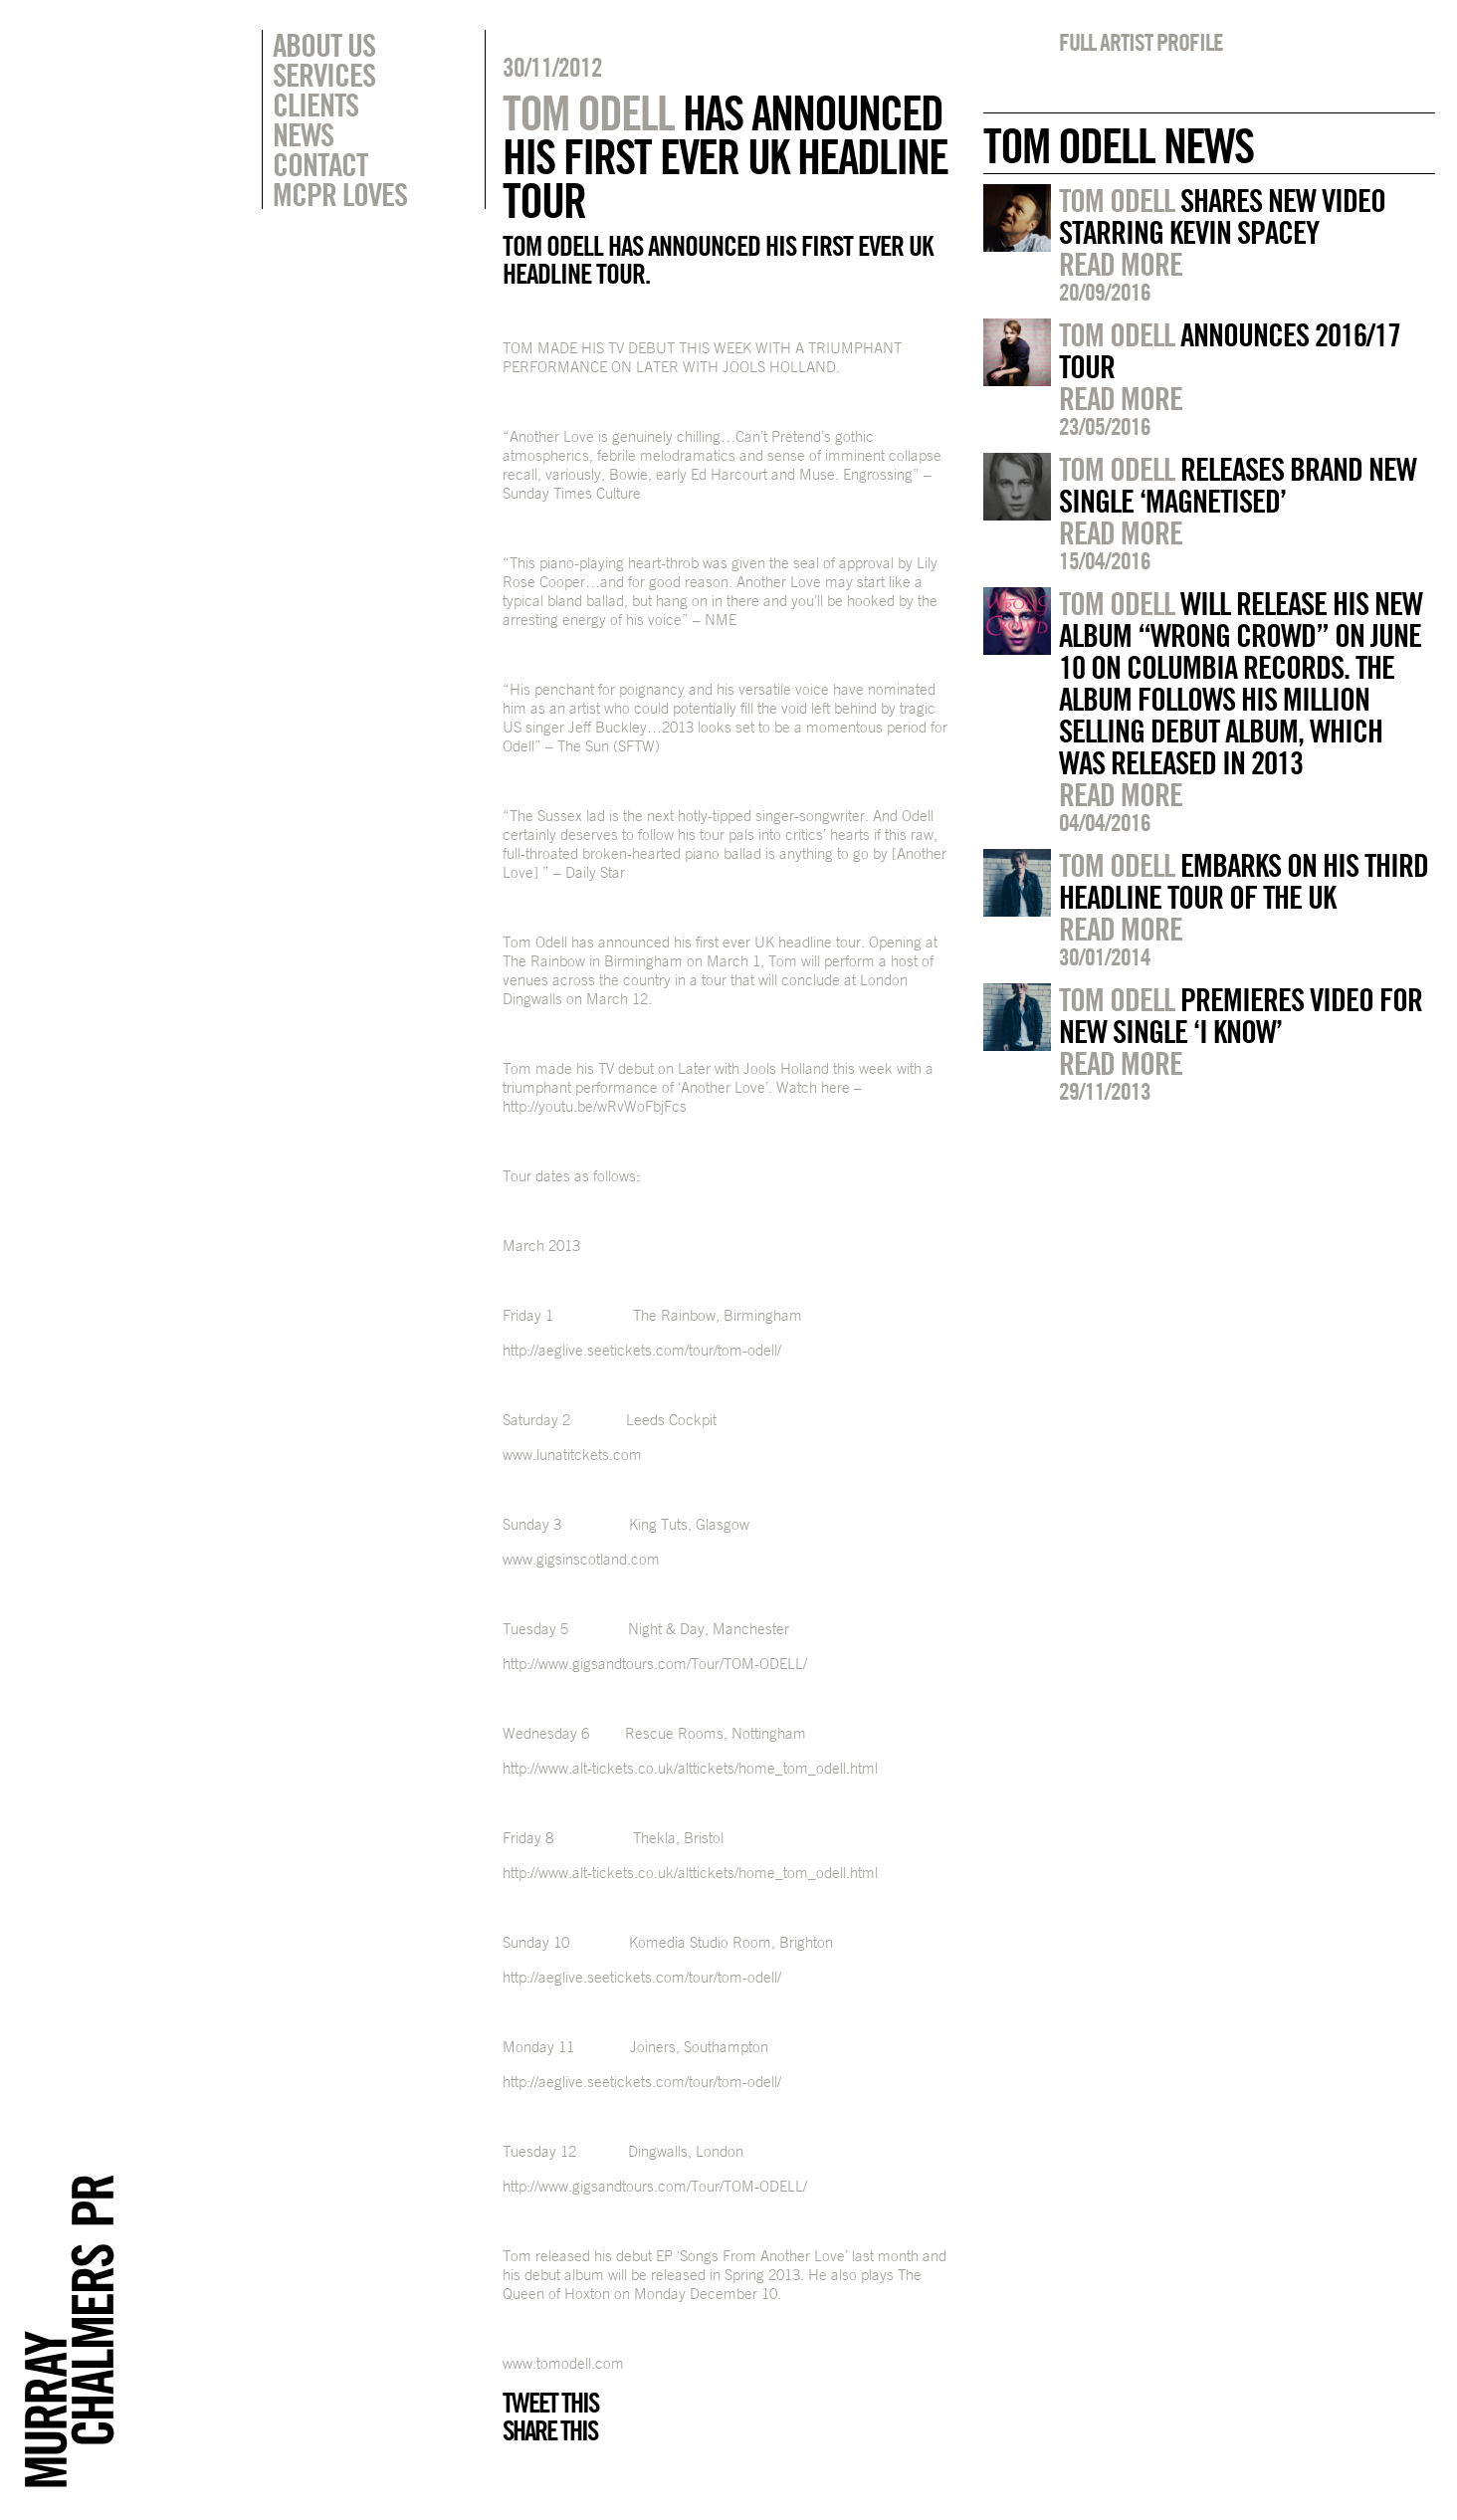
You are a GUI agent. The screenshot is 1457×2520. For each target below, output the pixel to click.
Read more (1120, 264)
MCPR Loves (340, 194)
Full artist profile (1141, 42)
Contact (320, 164)
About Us (324, 45)
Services (324, 75)
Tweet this (550, 2402)
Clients (315, 104)
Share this (550, 2430)
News (303, 134)
